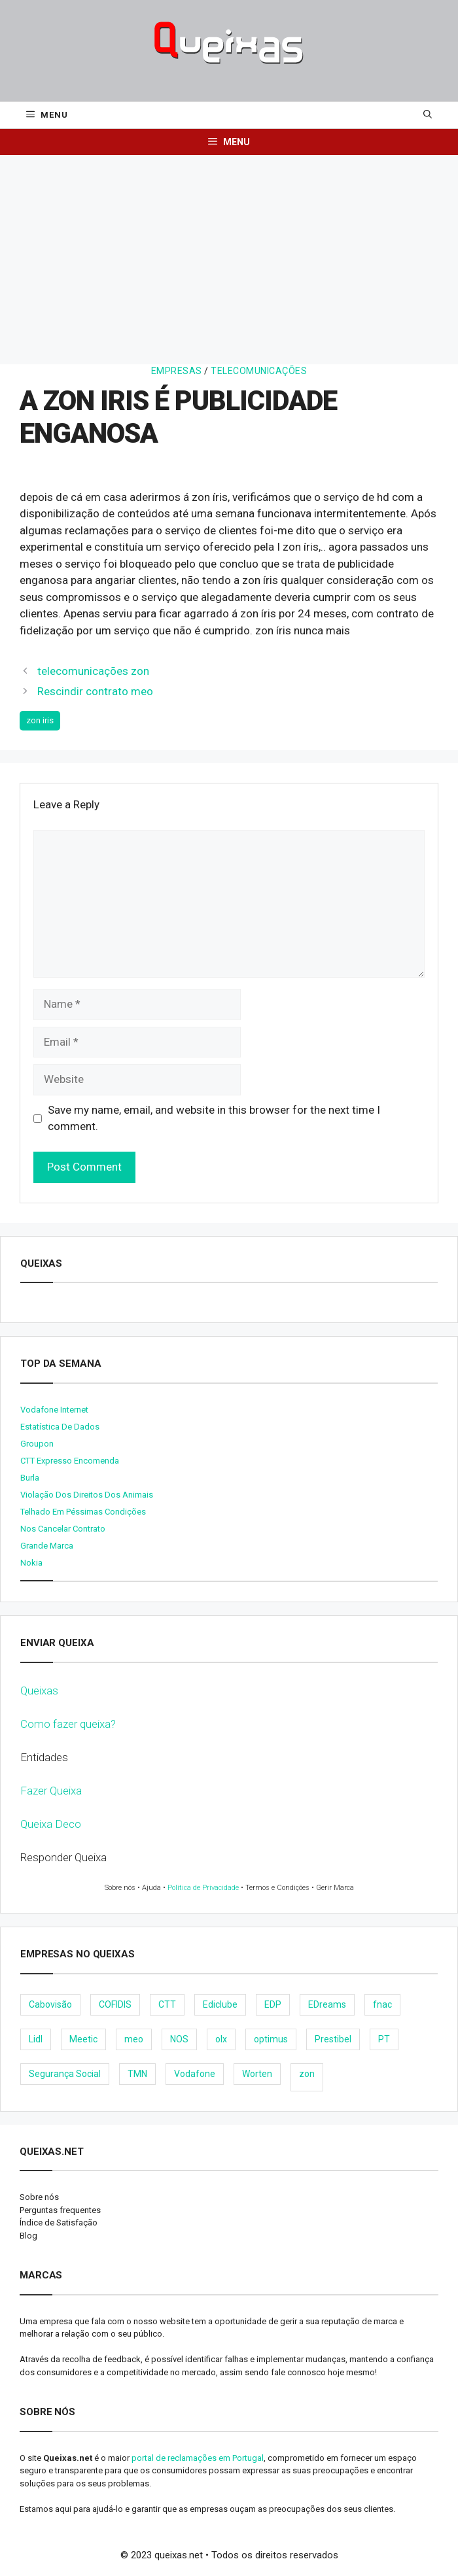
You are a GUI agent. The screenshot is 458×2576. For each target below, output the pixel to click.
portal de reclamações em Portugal (198, 2458)
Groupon (37, 1444)
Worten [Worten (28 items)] (257, 2074)
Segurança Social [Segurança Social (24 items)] (65, 2074)
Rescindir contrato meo (95, 691)
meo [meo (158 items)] (133, 2039)
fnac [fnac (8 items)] (382, 2004)
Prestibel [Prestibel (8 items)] (333, 2039)
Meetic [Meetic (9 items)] (83, 2039)
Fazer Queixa (51, 1790)
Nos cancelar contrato (62, 1529)
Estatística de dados (59, 1427)
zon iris (40, 720)
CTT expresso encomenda (69, 1461)
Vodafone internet (54, 1410)
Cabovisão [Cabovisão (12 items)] (50, 2004)
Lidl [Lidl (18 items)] (36, 2039)
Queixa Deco (50, 1823)
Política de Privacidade (203, 1887)
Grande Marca (46, 1546)
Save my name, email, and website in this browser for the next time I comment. (214, 1118)
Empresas (176, 371)
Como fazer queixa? (68, 1723)
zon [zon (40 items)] (307, 2074)
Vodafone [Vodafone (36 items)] (194, 2074)
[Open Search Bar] (427, 115)
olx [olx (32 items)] (221, 2039)
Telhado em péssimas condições (83, 1512)
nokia (31, 1563)
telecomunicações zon (93, 671)
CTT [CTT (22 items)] (167, 2004)
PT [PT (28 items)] (384, 2039)
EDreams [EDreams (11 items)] (327, 2004)
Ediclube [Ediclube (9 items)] (220, 2004)
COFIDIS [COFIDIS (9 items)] (115, 2004)
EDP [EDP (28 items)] (272, 2004)
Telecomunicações (259, 371)
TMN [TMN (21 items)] (137, 2074)
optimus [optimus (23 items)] (271, 2039)
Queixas (39, 1690)
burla (29, 1478)
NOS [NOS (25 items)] (179, 2039)
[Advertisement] (229, 253)
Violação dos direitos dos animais (86, 1495)
